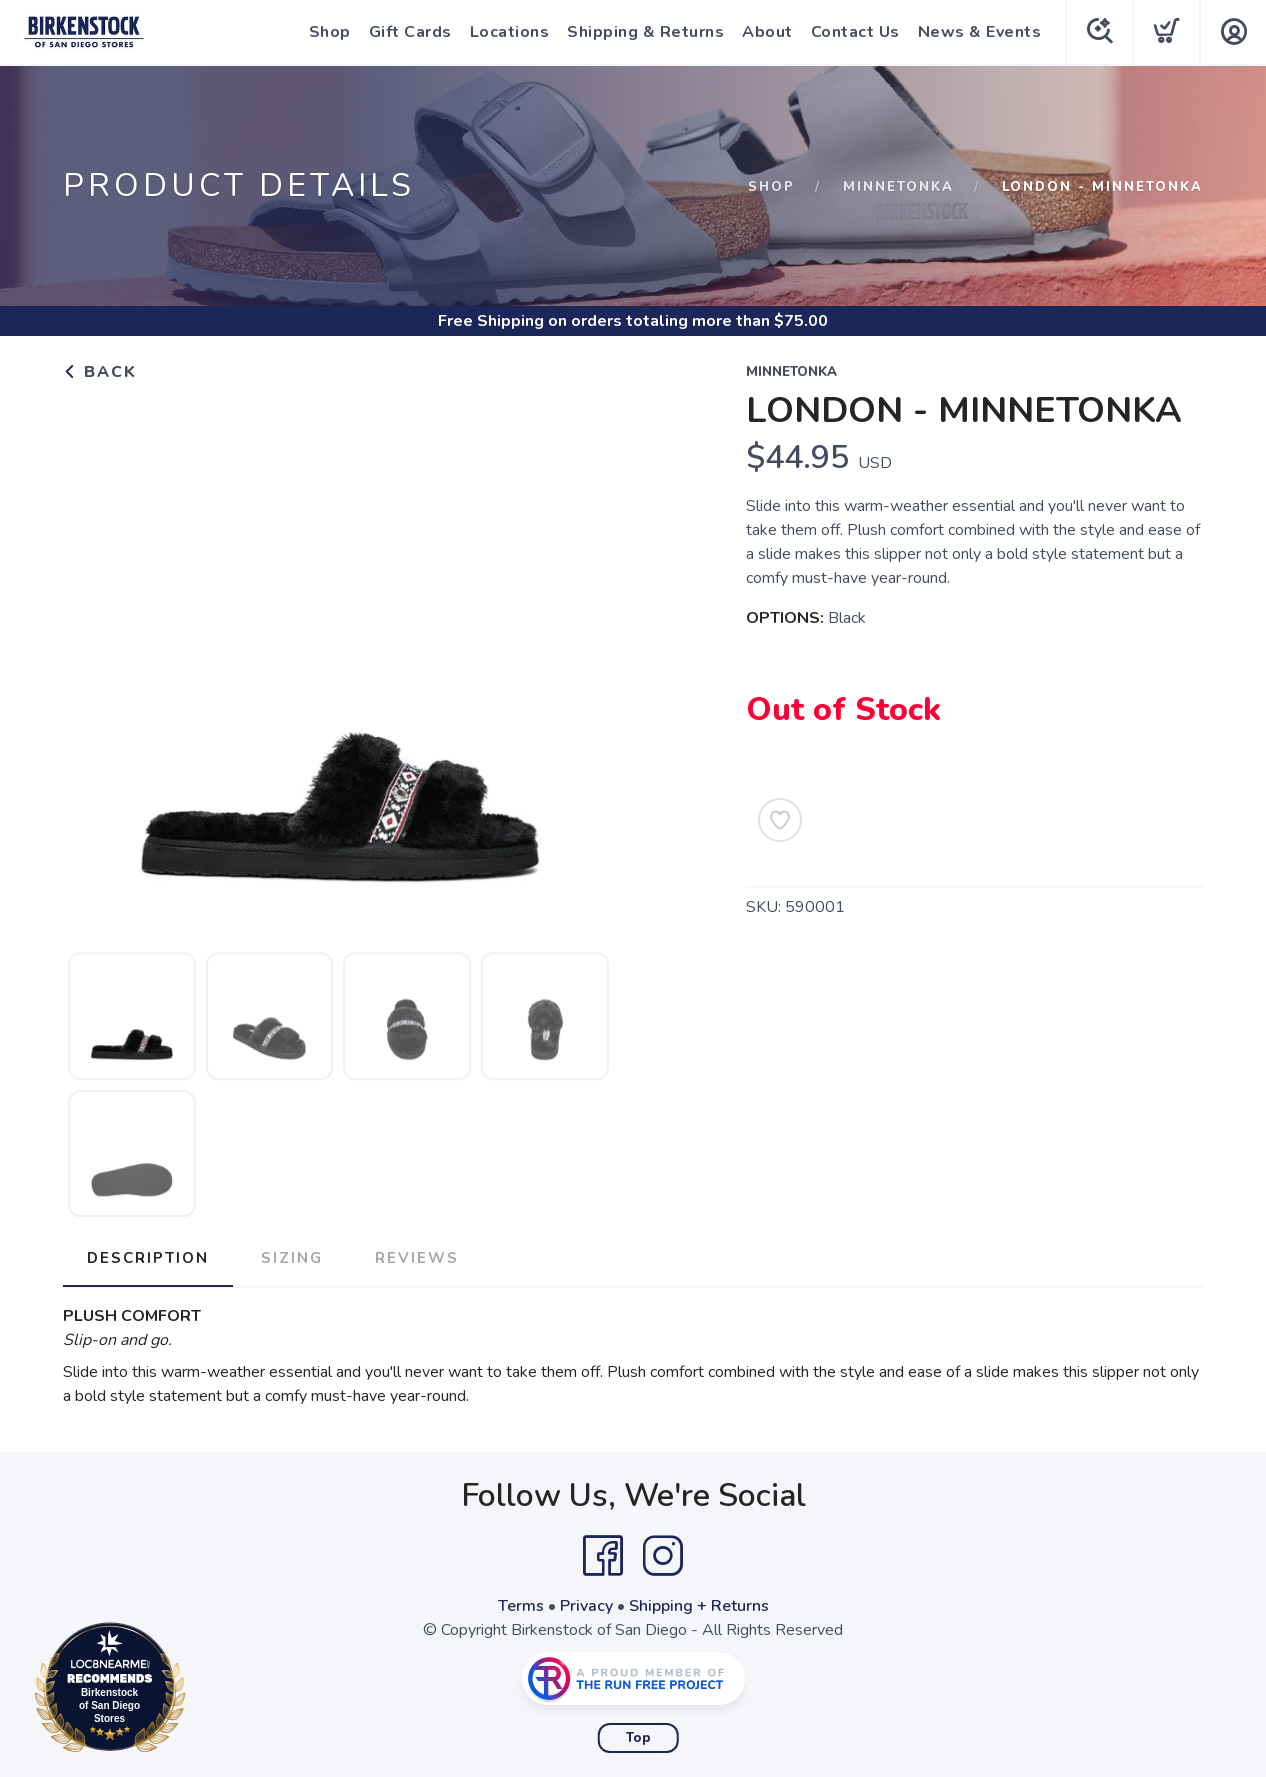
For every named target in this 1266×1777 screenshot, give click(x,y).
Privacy (586, 1606)
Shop (330, 32)
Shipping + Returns (699, 1606)
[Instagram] (663, 1556)
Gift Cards (410, 32)
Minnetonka (898, 187)
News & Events (980, 32)
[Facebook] (603, 1556)
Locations (510, 32)
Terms (521, 1606)
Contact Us (855, 32)
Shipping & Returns (645, 32)
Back (100, 372)
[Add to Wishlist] (780, 820)
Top (638, 1738)
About (767, 32)
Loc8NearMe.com (197, 1691)
